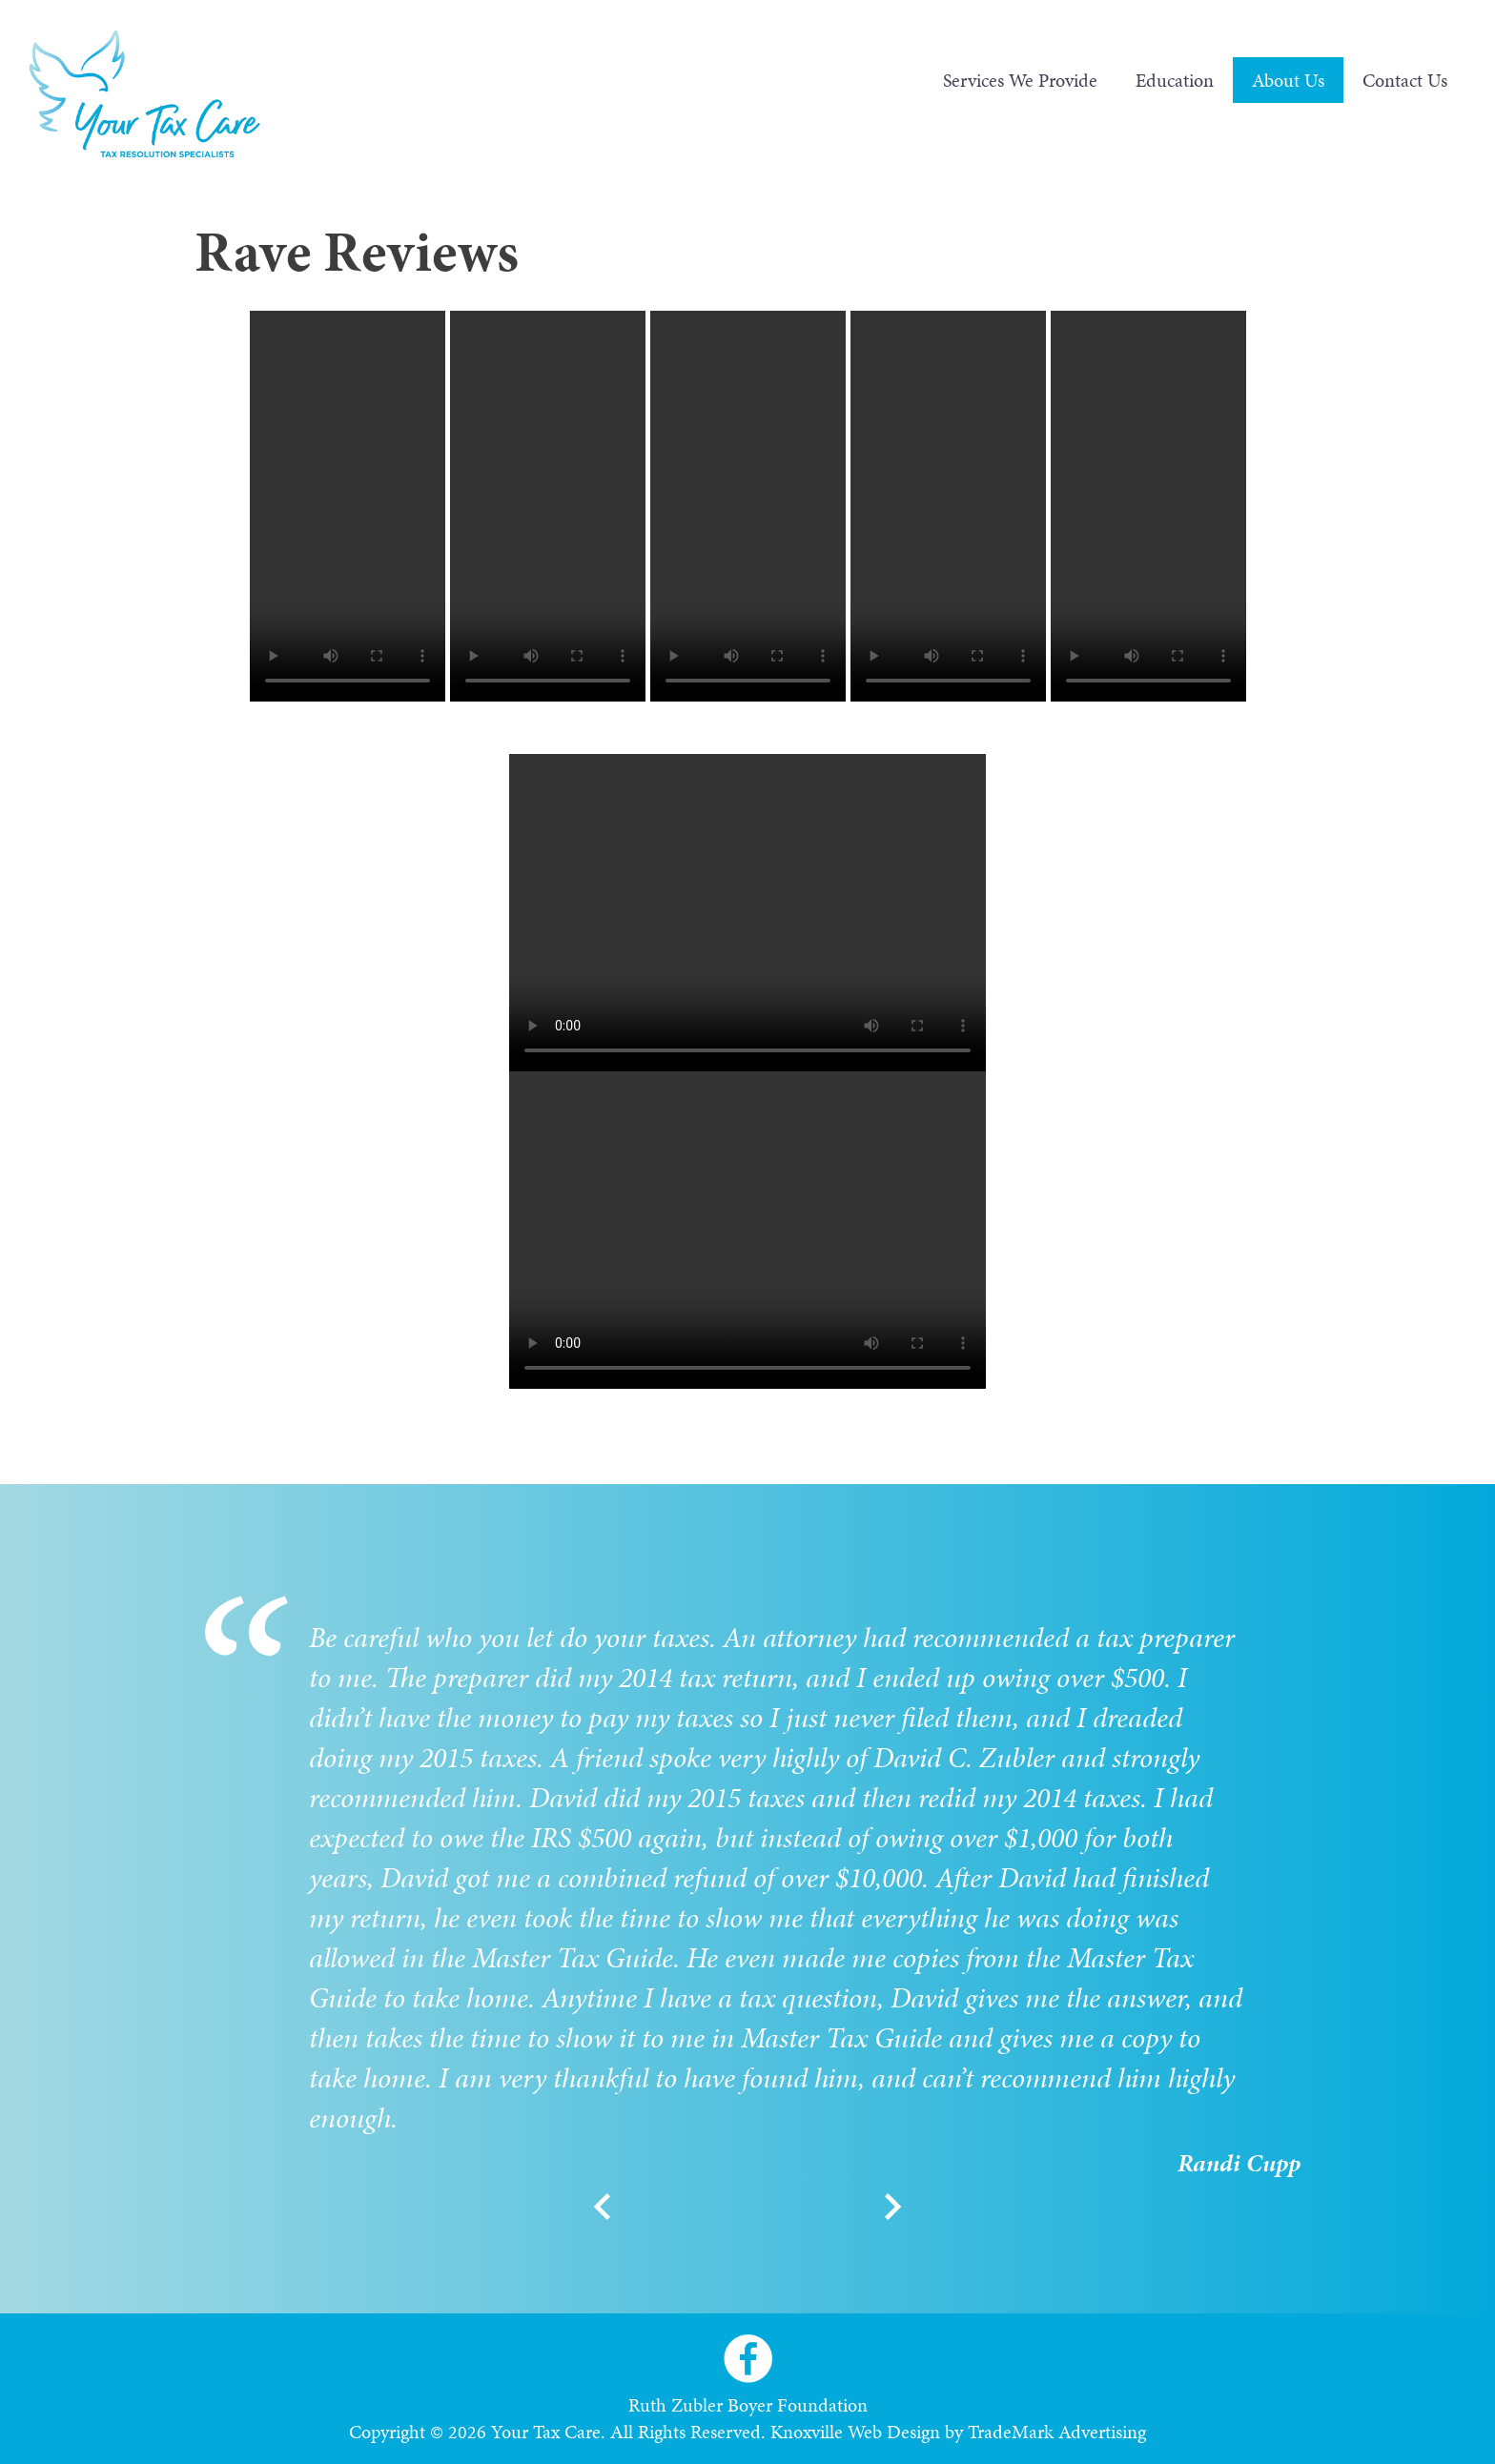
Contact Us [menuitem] (1404, 80)
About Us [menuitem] (1288, 80)
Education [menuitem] (1175, 80)
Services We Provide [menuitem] (1020, 80)
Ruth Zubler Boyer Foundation (748, 2405)
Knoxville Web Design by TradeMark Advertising (958, 2431)
